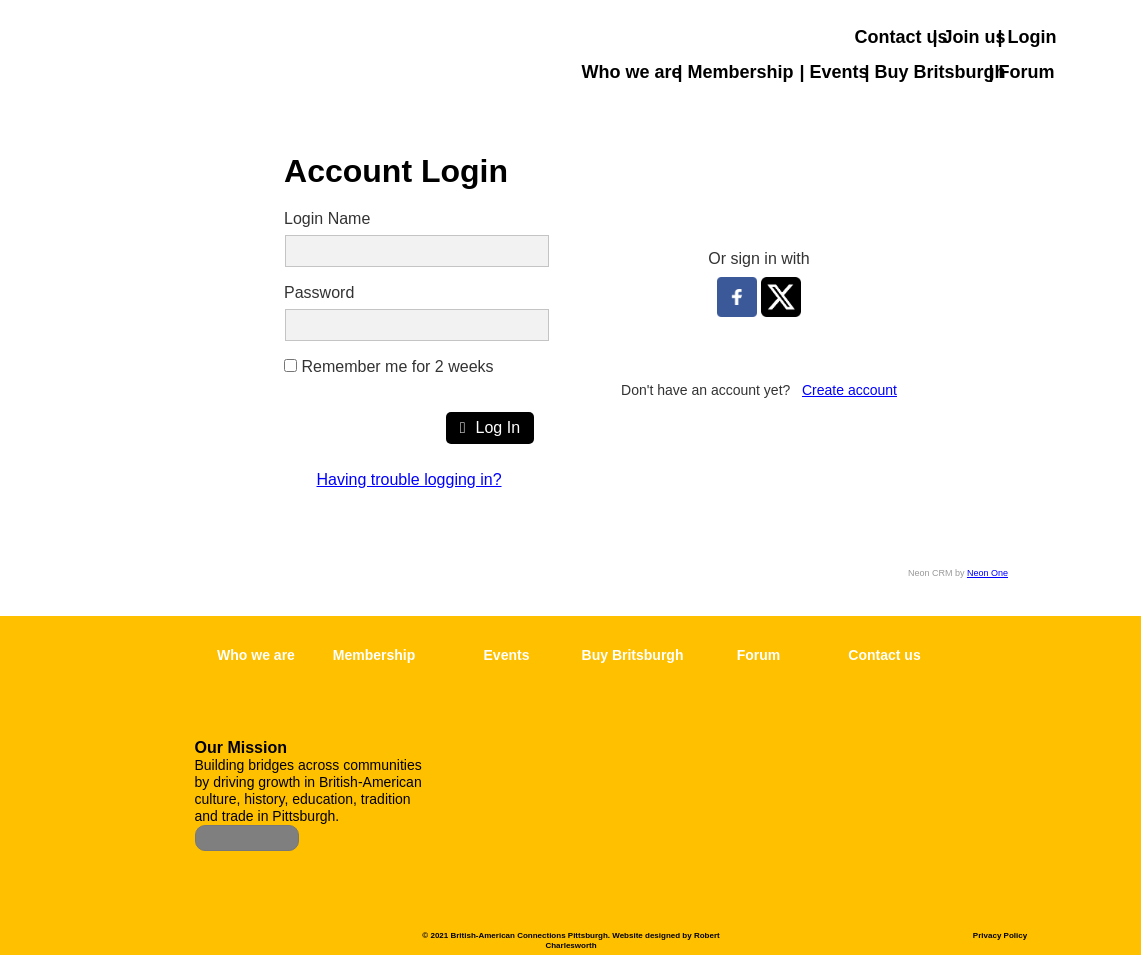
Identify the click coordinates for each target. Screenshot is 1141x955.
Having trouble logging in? (409, 479)
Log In (490, 427)
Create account (849, 390)
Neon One (987, 573)
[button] (1126, 152)
